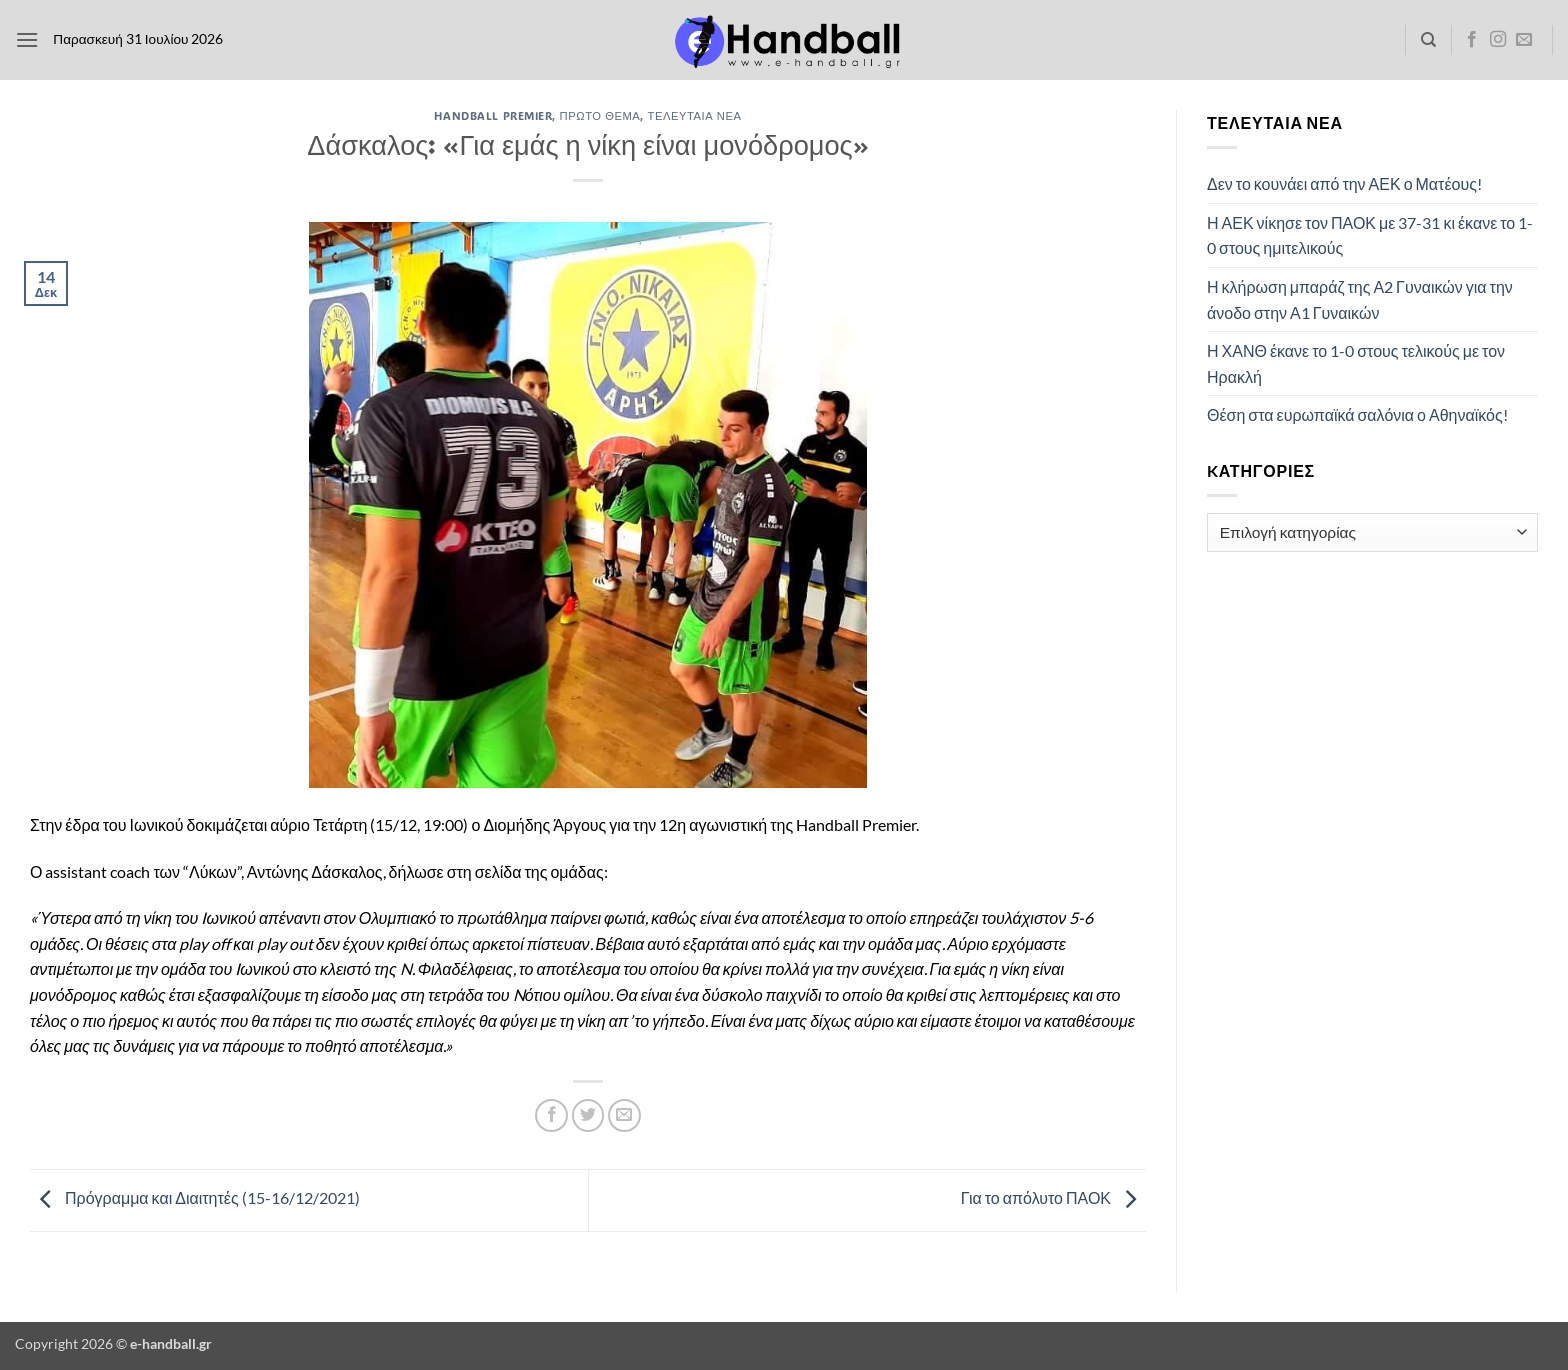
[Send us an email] (1524, 40)
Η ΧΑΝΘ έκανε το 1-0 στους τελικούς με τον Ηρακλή (1356, 363)
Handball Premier (493, 115)
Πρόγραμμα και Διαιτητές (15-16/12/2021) (195, 1197)
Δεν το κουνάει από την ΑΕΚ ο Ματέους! (1344, 183)
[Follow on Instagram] (1498, 40)
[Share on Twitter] (588, 1115)
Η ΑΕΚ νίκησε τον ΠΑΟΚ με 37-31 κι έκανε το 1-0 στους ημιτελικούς (1370, 235)
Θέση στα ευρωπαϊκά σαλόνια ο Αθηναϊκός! (1357, 414)
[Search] (1428, 40)
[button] (27, 39)
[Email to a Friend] (624, 1115)
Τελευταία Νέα (695, 115)
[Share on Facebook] (551, 1115)
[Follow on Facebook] (1472, 40)
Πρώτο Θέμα (600, 115)
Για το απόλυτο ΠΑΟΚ (1053, 1197)
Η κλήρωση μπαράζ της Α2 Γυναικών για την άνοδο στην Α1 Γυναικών (1360, 299)
